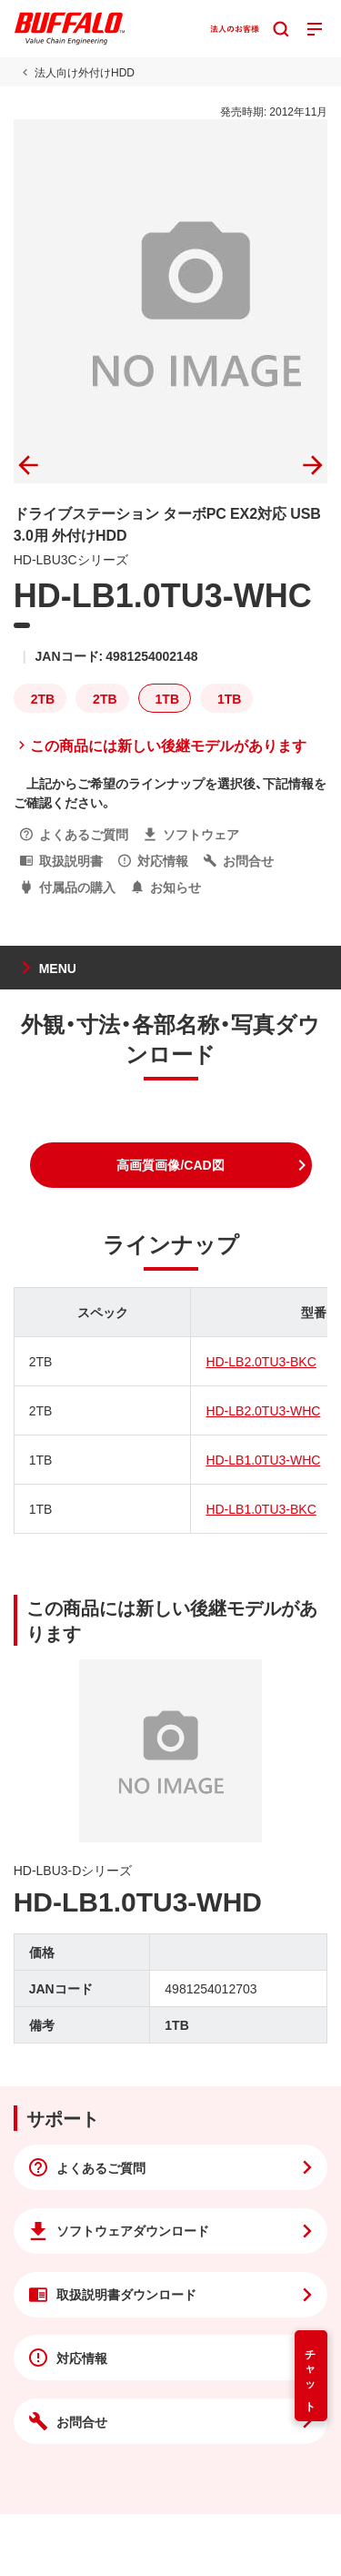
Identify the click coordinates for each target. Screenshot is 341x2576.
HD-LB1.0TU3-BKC (261, 1508)
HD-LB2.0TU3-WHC (263, 1410)
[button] (171, 1165)
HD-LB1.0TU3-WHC (263, 1459)
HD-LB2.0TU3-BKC (261, 1361)
